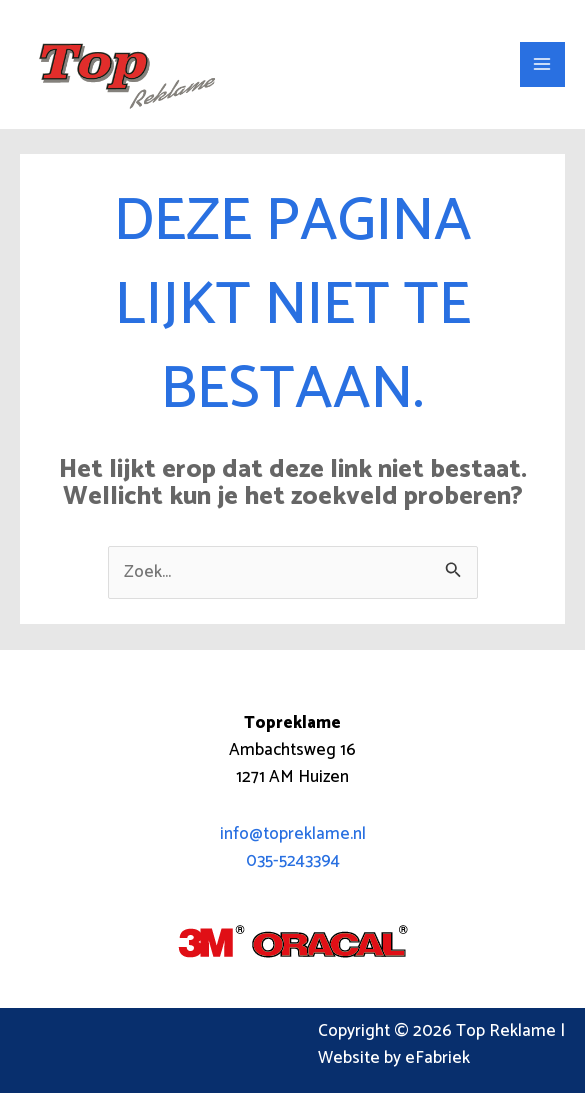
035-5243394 (293, 861)
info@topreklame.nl (293, 834)
